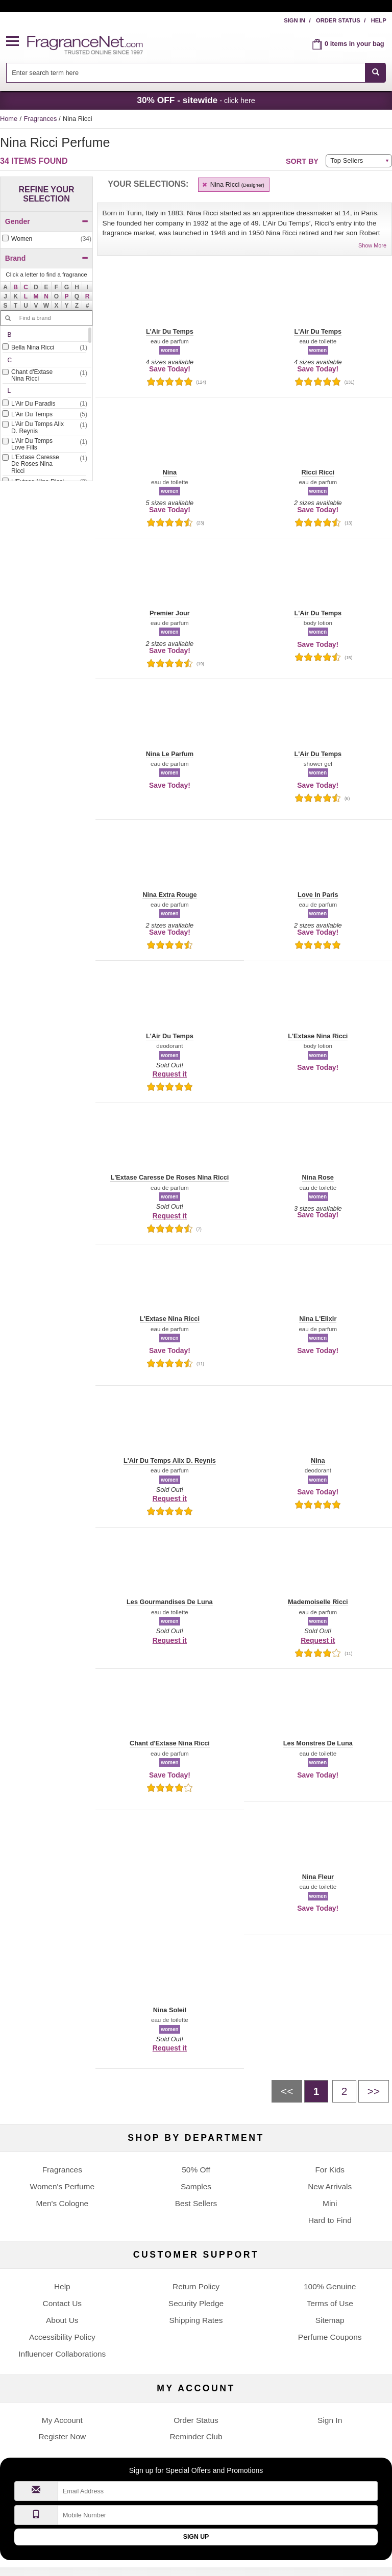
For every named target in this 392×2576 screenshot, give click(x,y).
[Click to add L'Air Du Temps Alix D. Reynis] (44, 428)
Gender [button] (46, 221)
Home (8, 118)
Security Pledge (196, 2303)
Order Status (338, 20)
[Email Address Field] (218, 2491)
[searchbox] (185, 73)
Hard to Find (330, 2220)
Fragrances (41, 118)
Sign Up (196, 2536)
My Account (62, 2420)
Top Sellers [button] (346, 160)
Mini (330, 2203)
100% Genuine (330, 2286)
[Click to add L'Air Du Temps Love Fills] (44, 445)
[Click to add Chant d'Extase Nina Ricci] (44, 376)
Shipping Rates (196, 2320)
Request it (170, 1074)
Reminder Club (195, 2436)
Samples (196, 2186)
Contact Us (62, 2303)
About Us (62, 2320)
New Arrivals (330, 2186)
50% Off (196, 2169)
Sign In (294, 20)
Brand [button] (46, 258)
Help (378, 20)
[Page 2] (344, 2091)
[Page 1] (316, 2091)
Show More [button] (372, 245)
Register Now (62, 2436)
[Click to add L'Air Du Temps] (44, 414)
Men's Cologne (62, 2203)
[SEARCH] (375, 73)
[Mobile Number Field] (218, 2515)
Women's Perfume (62, 2186)
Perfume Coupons (330, 2337)
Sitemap (330, 2320)
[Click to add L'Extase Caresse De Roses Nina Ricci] (44, 465)
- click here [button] (196, 100)
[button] (17, 41)
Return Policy (196, 2286)
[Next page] (373, 2091)
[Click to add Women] (46, 239)
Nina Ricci (232, 184)
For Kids (330, 2169)
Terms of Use (330, 2303)
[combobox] (196, 73)
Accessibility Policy (62, 2337)
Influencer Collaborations (62, 2353)
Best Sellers (196, 2203)
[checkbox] (46, 239)
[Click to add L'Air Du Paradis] (44, 403)
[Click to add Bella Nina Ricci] (44, 347)
